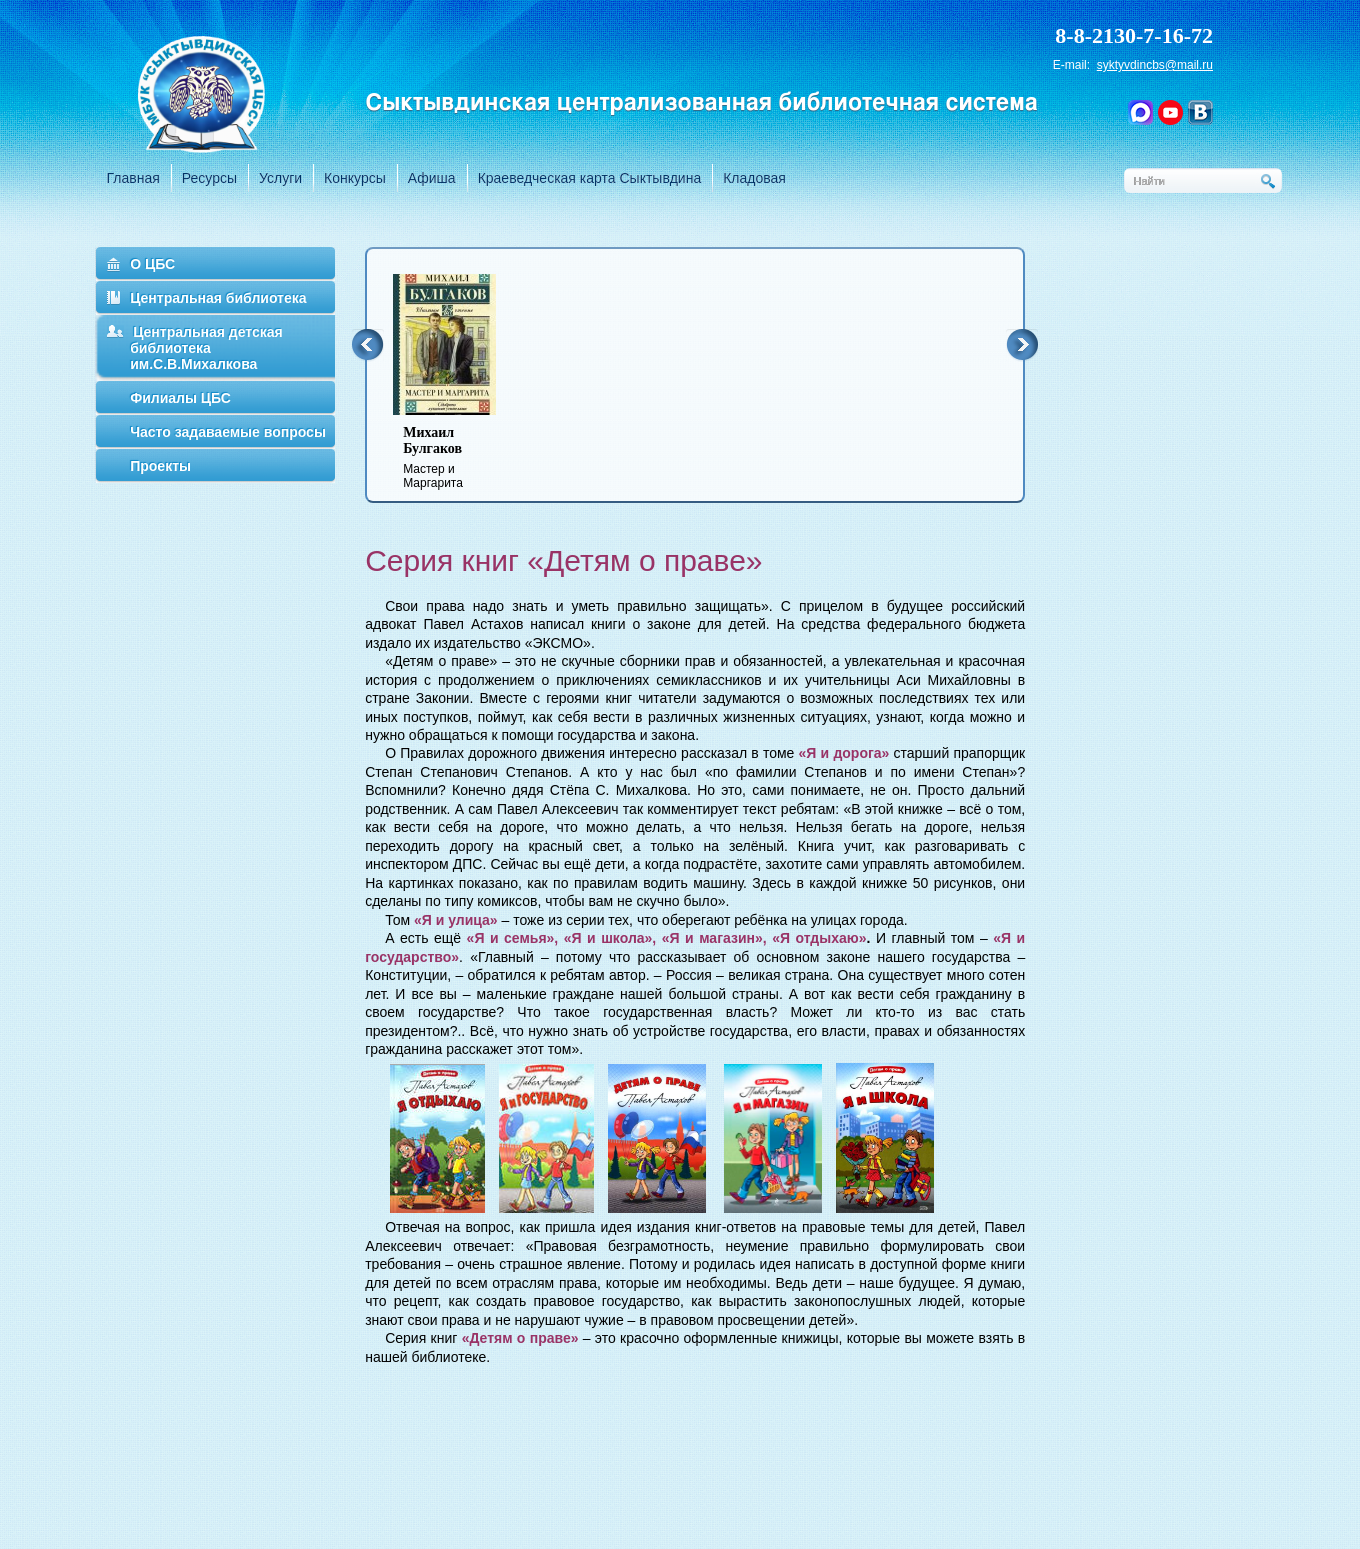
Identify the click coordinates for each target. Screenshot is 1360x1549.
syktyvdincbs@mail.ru (1155, 65)
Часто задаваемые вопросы (228, 432)
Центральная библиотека (218, 298)
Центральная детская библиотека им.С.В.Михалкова (206, 348)
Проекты (160, 466)
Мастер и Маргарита (457, 457)
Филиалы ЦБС (180, 398)
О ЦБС (152, 264)
